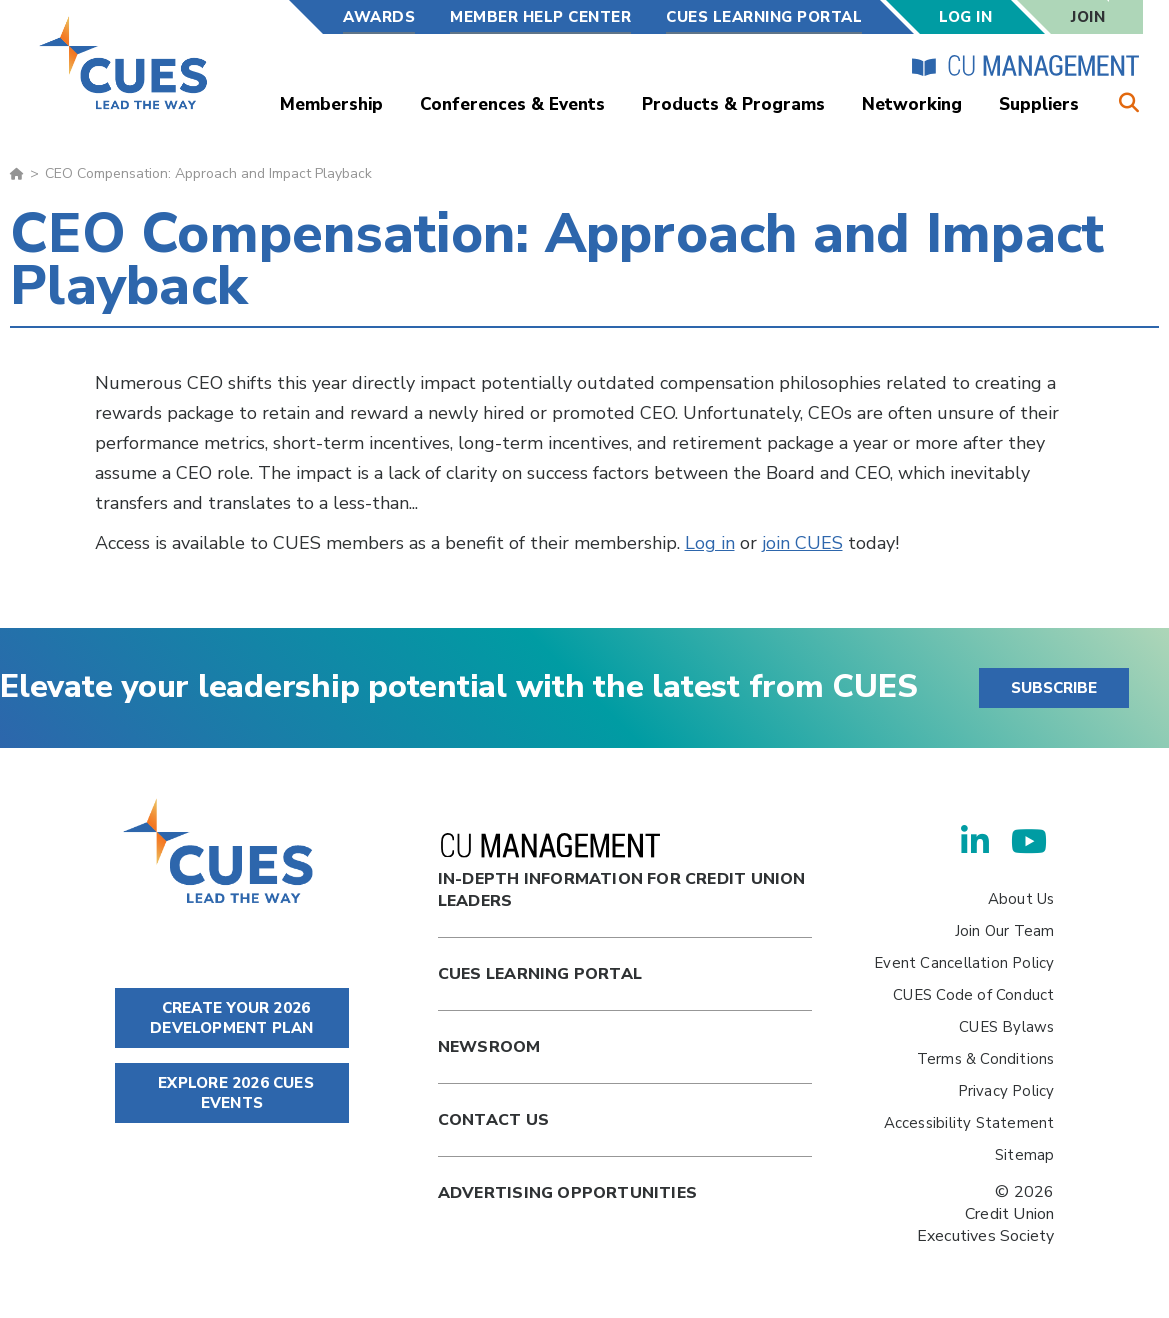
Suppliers (1039, 104)
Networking (912, 104)
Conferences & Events (512, 104)
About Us (1021, 899)
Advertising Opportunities (567, 1193)
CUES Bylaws (1006, 1027)
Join (1088, 17)
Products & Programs (733, 104)
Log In (965, 17)
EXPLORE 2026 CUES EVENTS (232, 1093)
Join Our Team (1005, 931)
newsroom (489, 1047)
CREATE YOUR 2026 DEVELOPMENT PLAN (231, 1018)
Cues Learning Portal (540, 974)
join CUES (802, 543)
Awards (379, 17)
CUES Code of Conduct (973, 995)
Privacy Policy (1006, 1091)
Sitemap (1024, 1155)
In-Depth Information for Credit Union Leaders (622, 872)
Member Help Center (540, 17)
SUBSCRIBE (1054, 688)
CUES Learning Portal (764, 17)
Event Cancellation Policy (964, 963)
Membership (331, 104)
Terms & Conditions (986, 1059)
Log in (710, 543)
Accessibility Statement (969, 1123)
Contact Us (493, 1120)
